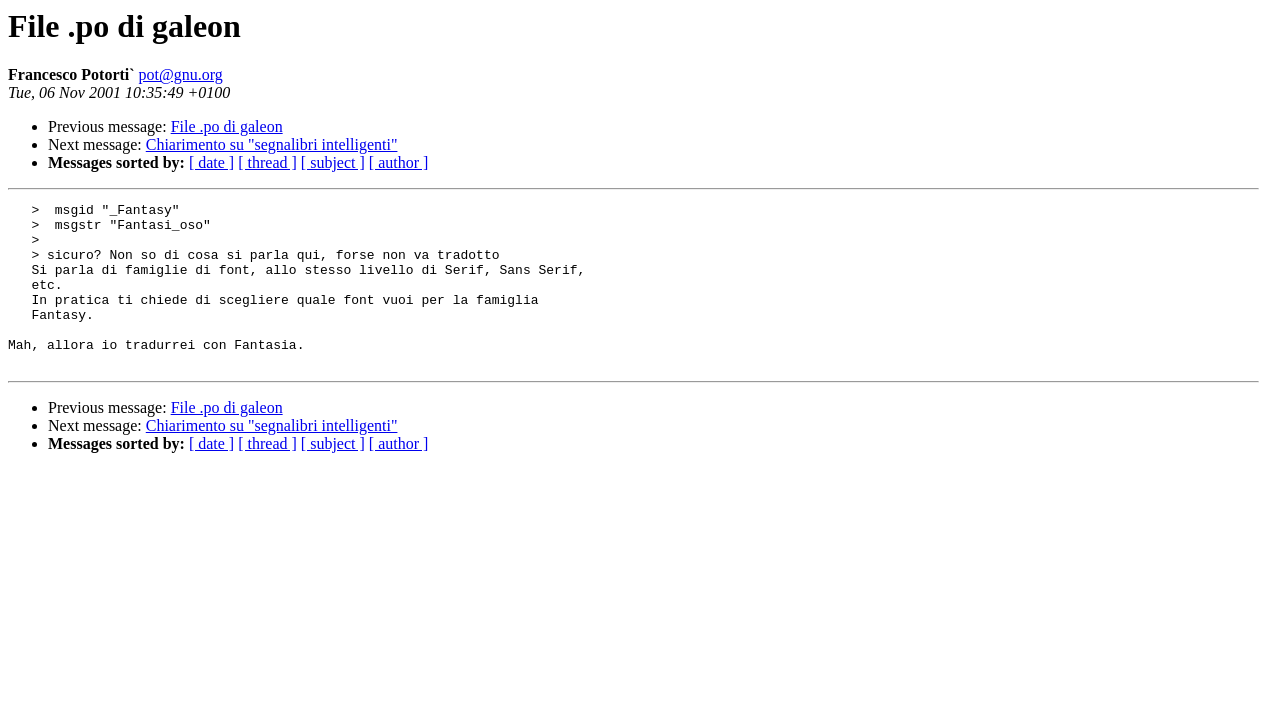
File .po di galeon (227, 126)
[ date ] (211, 162)
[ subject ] (333, 162)
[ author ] (399, 162)
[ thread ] (267, 162)
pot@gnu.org (181, 74)
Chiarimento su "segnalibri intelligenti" (272, 144)
